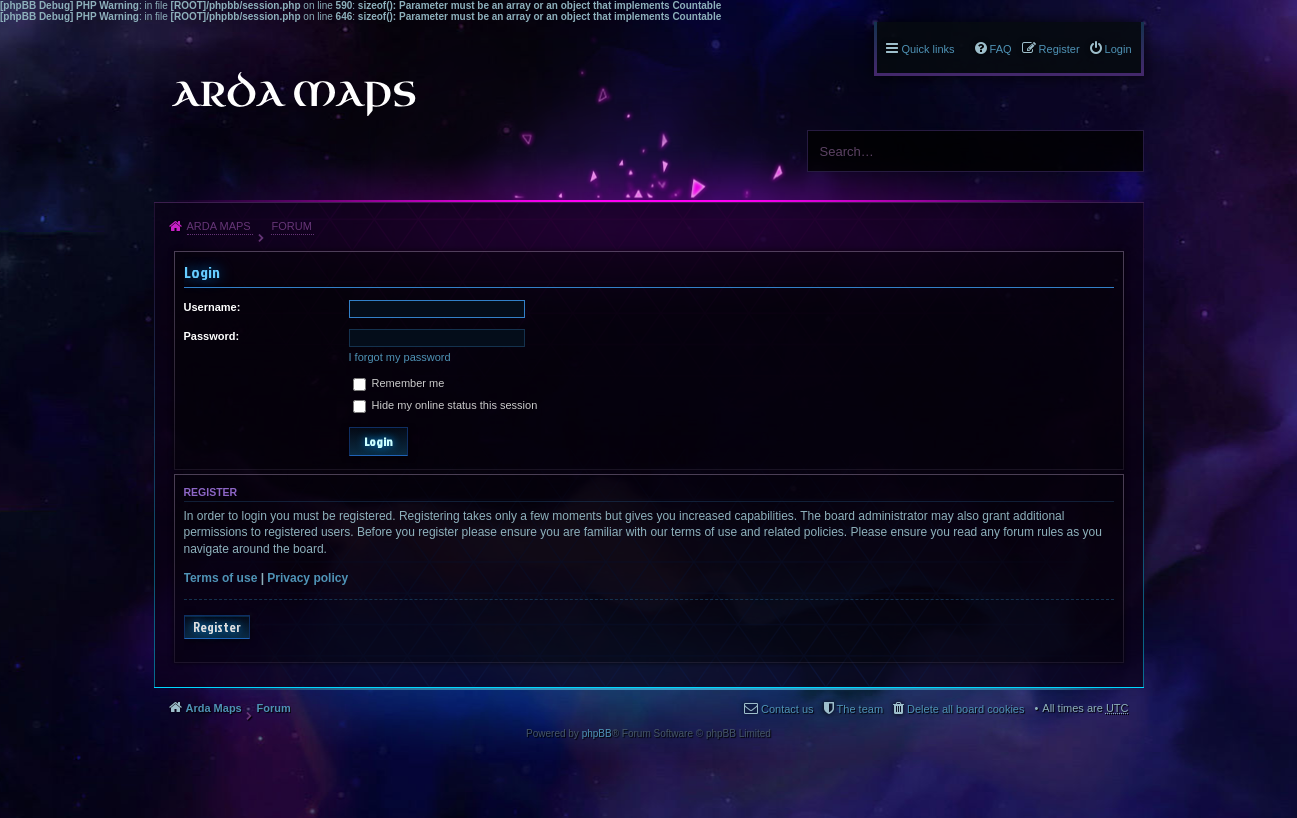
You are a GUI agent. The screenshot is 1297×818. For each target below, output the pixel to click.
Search (1121, 151)
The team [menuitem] (860, 709)
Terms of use (221, 578)
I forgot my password (400, 357)
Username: (212, 307)
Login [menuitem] (1118, 49)
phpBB (597, 733)
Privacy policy (307, 578)
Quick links (927, 49)
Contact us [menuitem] (787, 709)
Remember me (399, 383)
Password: (212, 336)
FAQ (1001, 49)
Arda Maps (219, 226)
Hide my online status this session (445, 405)
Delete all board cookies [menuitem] (965, 709)
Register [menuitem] (1059, 49)
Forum (291, 226)
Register (217, 627)
